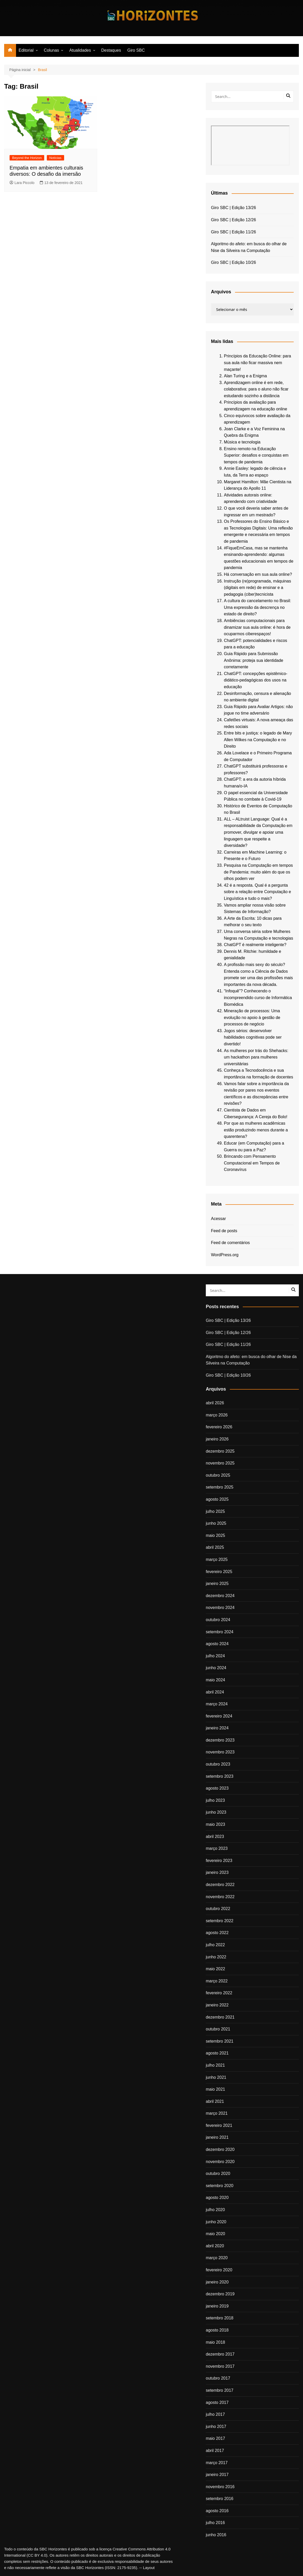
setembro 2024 (219, 1632)
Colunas (51, 50)
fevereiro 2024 (219, 1716)
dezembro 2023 (220, 1740)
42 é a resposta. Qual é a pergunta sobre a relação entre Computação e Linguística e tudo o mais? (257, 892)
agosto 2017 (217, 2402)
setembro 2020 (219, 2185)
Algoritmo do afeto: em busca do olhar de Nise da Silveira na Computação (249, 247)
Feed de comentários (230, 1242)
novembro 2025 (220, 1463)
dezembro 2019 (220, 2294)
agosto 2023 (217, 1788)
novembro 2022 (220, 1897)
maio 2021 (215, 2089)
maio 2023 (215, 1824)
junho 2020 (216, 2222)
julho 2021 (215, 2065)
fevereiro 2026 (219, 1427)
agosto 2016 (217, 2511)
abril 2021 (215, 2101)
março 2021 (217, 2113)
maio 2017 (215, 2438)
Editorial (26, 50)
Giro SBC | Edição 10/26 (233, 262)
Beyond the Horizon (27, 158)
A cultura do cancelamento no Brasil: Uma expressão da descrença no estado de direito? (257, 607)
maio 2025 (215, 1535)
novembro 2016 (220, 2487)
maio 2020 (215, 2234)
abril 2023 (215, 1836)
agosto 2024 (217, 1644)
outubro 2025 (218, 1475)
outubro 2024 (218, 1619)
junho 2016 (216, 2535)
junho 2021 (216, 2077)
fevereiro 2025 (219, 1571)
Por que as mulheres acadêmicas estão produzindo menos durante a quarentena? (256, 1130)
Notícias (55, 158)
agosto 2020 (217, 2197)
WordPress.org (224, 1255)
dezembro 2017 (220, 2354)
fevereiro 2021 (219, 2125)
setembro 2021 (219, 2041)
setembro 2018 (219, 2318)
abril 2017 (215, 2450)
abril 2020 (215, 2246)
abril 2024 (215, 1692)
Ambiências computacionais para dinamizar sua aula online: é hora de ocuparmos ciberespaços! (257, 627)
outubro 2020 (218, 2173)
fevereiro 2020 (219, 2270)
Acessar (218, 1218)
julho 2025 (215, 1511)
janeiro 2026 (217, 1439)
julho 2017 (215, 2414)
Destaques (111, 50)
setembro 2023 (219, 1776)
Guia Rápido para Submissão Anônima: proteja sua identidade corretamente (253, 660)
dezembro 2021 (220, 2017)
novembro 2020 (220, 2161)
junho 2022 (216, 1957)
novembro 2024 (220, 1607)
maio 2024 (215, 1680)
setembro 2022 (219, 1921)
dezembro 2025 (220, 1451)
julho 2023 (215, 1800)
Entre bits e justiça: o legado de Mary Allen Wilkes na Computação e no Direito (258, 739)
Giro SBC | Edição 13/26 (233, 207)
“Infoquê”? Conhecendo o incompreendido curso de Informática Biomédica (258, 997)
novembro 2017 (220, 2366)
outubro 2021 (218, 2029)
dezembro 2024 (220, 1595)
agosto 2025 (217, 1499)
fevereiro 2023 (219, 1860)
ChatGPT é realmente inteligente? (255, 944)
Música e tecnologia (242, 442)
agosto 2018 (217, 2330)
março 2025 (217, 1559)
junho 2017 (216, 2426)
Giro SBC (136, 50)
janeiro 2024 (217, 1728)
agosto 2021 (217, 2053)
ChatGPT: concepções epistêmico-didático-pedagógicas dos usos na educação (255, 680)
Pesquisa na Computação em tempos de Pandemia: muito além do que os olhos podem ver (258, 872)
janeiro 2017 (217, 2474)
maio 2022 (215, 1969)
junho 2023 (216, 1812)
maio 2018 (215, 2342)
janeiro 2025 (217, 1583)
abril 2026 (215, 1403)
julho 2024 (215, 1656)
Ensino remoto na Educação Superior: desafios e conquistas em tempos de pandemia (256, 455)
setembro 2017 (219, 2390)
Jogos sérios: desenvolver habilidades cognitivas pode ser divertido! (253, 1037)
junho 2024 (216, 1668)
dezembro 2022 (220, 1884)
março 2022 (217, 1981)
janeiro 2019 (217, 2306)
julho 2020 (215, 2209)
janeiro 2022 (217, 2005)
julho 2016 (215, 2522)
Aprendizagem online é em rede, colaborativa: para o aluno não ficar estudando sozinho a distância (256, 389)
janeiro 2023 (217, 1872)
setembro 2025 (219, 1487)
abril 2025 (215, 1547)
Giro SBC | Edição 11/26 (233, 232)
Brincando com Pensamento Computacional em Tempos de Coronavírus (252, 1163)
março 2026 (217, 1415)
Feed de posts (224, 1231)
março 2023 (217, 1848)
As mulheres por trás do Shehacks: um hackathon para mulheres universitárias (256, 1057)
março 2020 (217, 2258)
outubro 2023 (218, 1764)
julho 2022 (215, 1945)
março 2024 (217, 1704)
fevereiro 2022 (219, 1993)
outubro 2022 (218, 1908)
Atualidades (80, 50)
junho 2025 (216, 1523)
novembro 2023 (220, 1752)
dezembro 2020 (220, 2149)
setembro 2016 (219, 2498)
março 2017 (217, 2462)
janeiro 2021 (217, 2137)
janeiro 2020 (217, 2282)
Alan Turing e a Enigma (245, 376)
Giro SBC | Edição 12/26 (233, 220)
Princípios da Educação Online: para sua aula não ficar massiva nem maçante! (257, 362)
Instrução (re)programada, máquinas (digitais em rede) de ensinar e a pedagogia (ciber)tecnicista (257, 587)
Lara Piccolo (22, 183)
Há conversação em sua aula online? (258, 574)
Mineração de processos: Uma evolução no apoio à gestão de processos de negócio (252, 1017)
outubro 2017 (218, 2378)
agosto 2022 (217, 1932)
